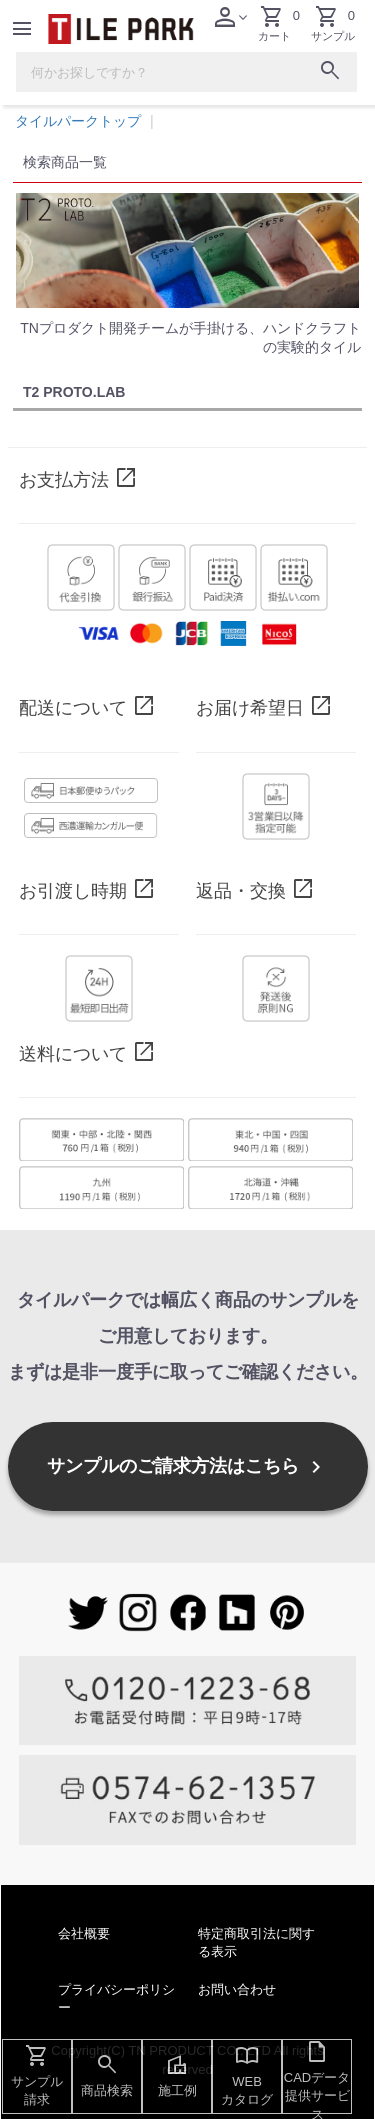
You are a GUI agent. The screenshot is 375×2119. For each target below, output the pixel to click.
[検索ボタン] (330, 74)
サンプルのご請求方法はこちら (187, 1467)
